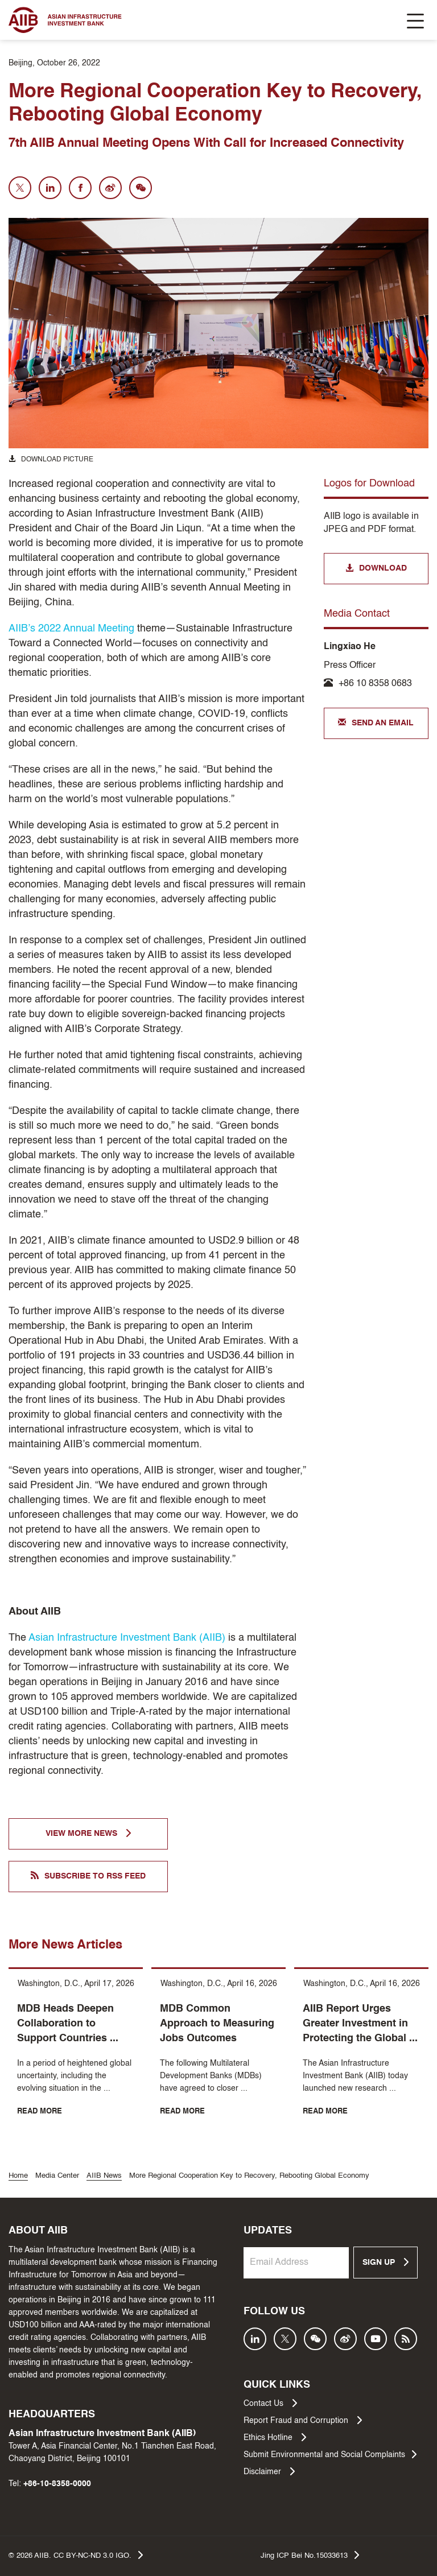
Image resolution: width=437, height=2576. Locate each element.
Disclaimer (269, 2471)
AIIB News (104, 2175)
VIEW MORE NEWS (88, 1833)
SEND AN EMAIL (376, 723)
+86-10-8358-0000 (57, 2484)
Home (18, 2175)
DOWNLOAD (376, 569)
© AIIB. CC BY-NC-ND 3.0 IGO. (76, 2555)
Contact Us (270, 2403)
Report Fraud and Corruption (303, 2420)
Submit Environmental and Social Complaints (330, 2454)
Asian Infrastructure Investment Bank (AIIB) (128, 1638)
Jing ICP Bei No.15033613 (310, 2555)
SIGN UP (385, 2262)
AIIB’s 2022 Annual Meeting (71, 629)
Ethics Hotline (275, 2437)
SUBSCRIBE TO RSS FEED (88, 1875)
